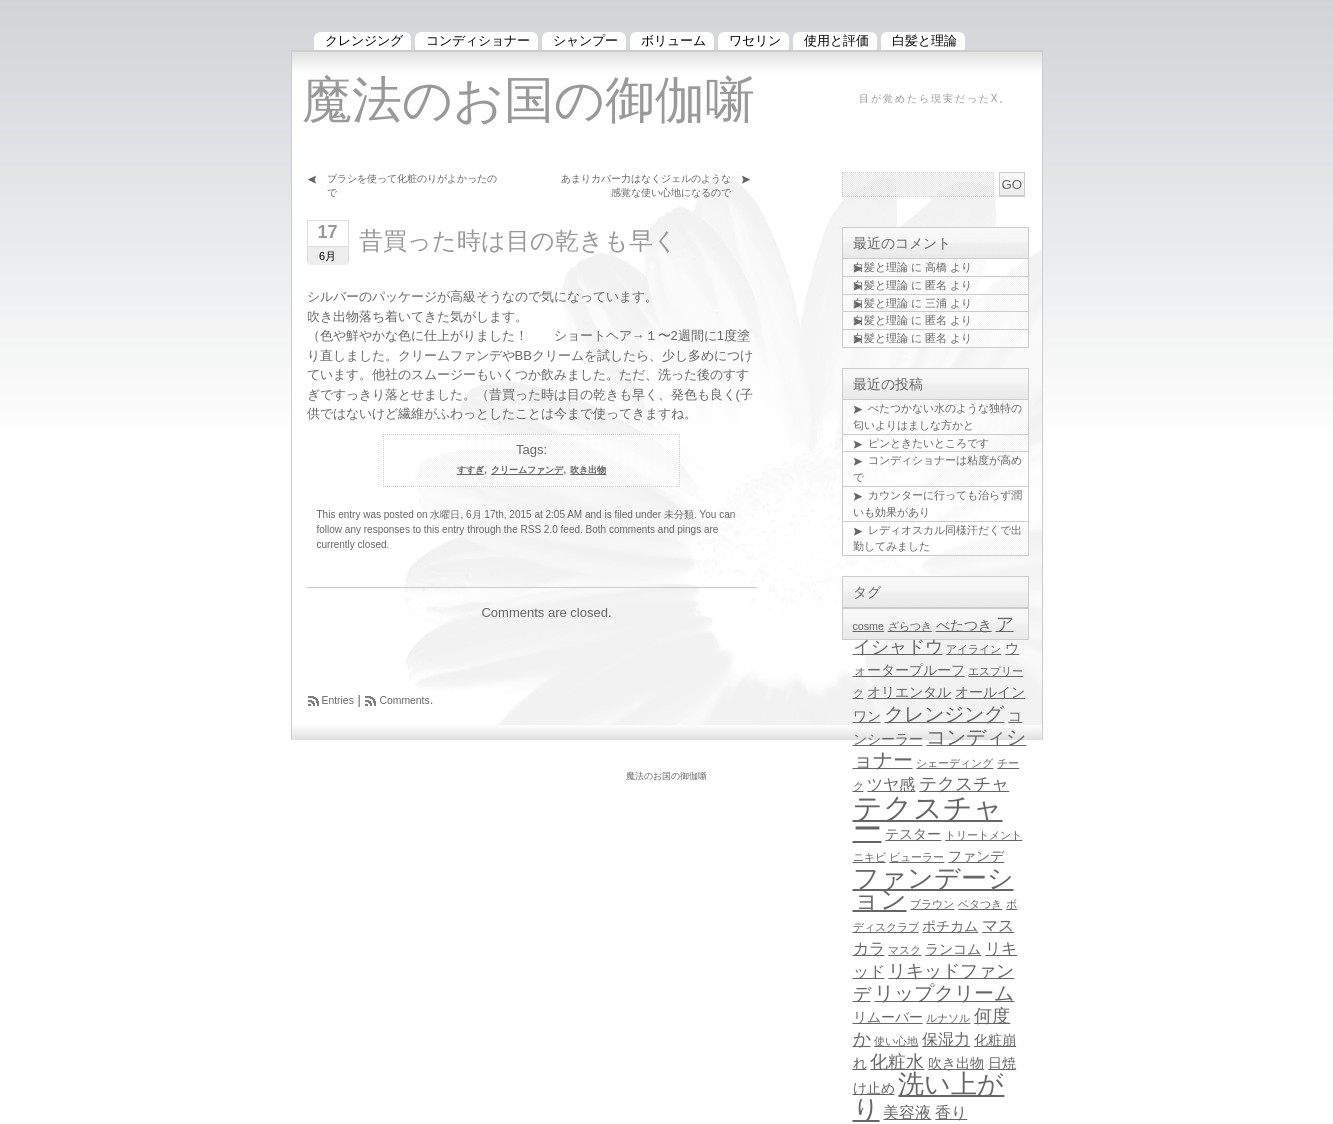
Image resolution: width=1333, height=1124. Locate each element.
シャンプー (585, 40)
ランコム (953, 949)
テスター (913, 834)
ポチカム (950, 926)
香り (951, 1112)
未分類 (679, 514)
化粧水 (897, 1062)
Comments (404, 700)
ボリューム (673, 40)
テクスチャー (928, 818)
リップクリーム (944, 993)
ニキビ (869, 857)
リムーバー (888, 1017)
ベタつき (980, 904)
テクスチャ (964, 784)
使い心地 (896, 1041)
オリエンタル (909, 692)
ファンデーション (933, 888)
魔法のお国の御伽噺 (528, 100)
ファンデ (976, 856)
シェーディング (954, 763)
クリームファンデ (527, 470)
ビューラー (916, 857)
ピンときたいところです (928, 443)
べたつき (964, 625)
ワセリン (755, 40)
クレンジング (944, 714)
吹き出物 (588, 470)
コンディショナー (478, 40)
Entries (338, 700)
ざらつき (910, 626)
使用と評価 (836, 40)
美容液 (907, 1112)
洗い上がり (929, 1096)
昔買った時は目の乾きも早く (518, 240)
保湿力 (946, 1039)
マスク (904, 950)
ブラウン (932, 904)
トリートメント (983, 835)
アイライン (973, 649)
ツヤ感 (891, 784)
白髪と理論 (880, 267)
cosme (868, 626)
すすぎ (470, 470)
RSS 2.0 (539, 529)
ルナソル (948, 1018)
